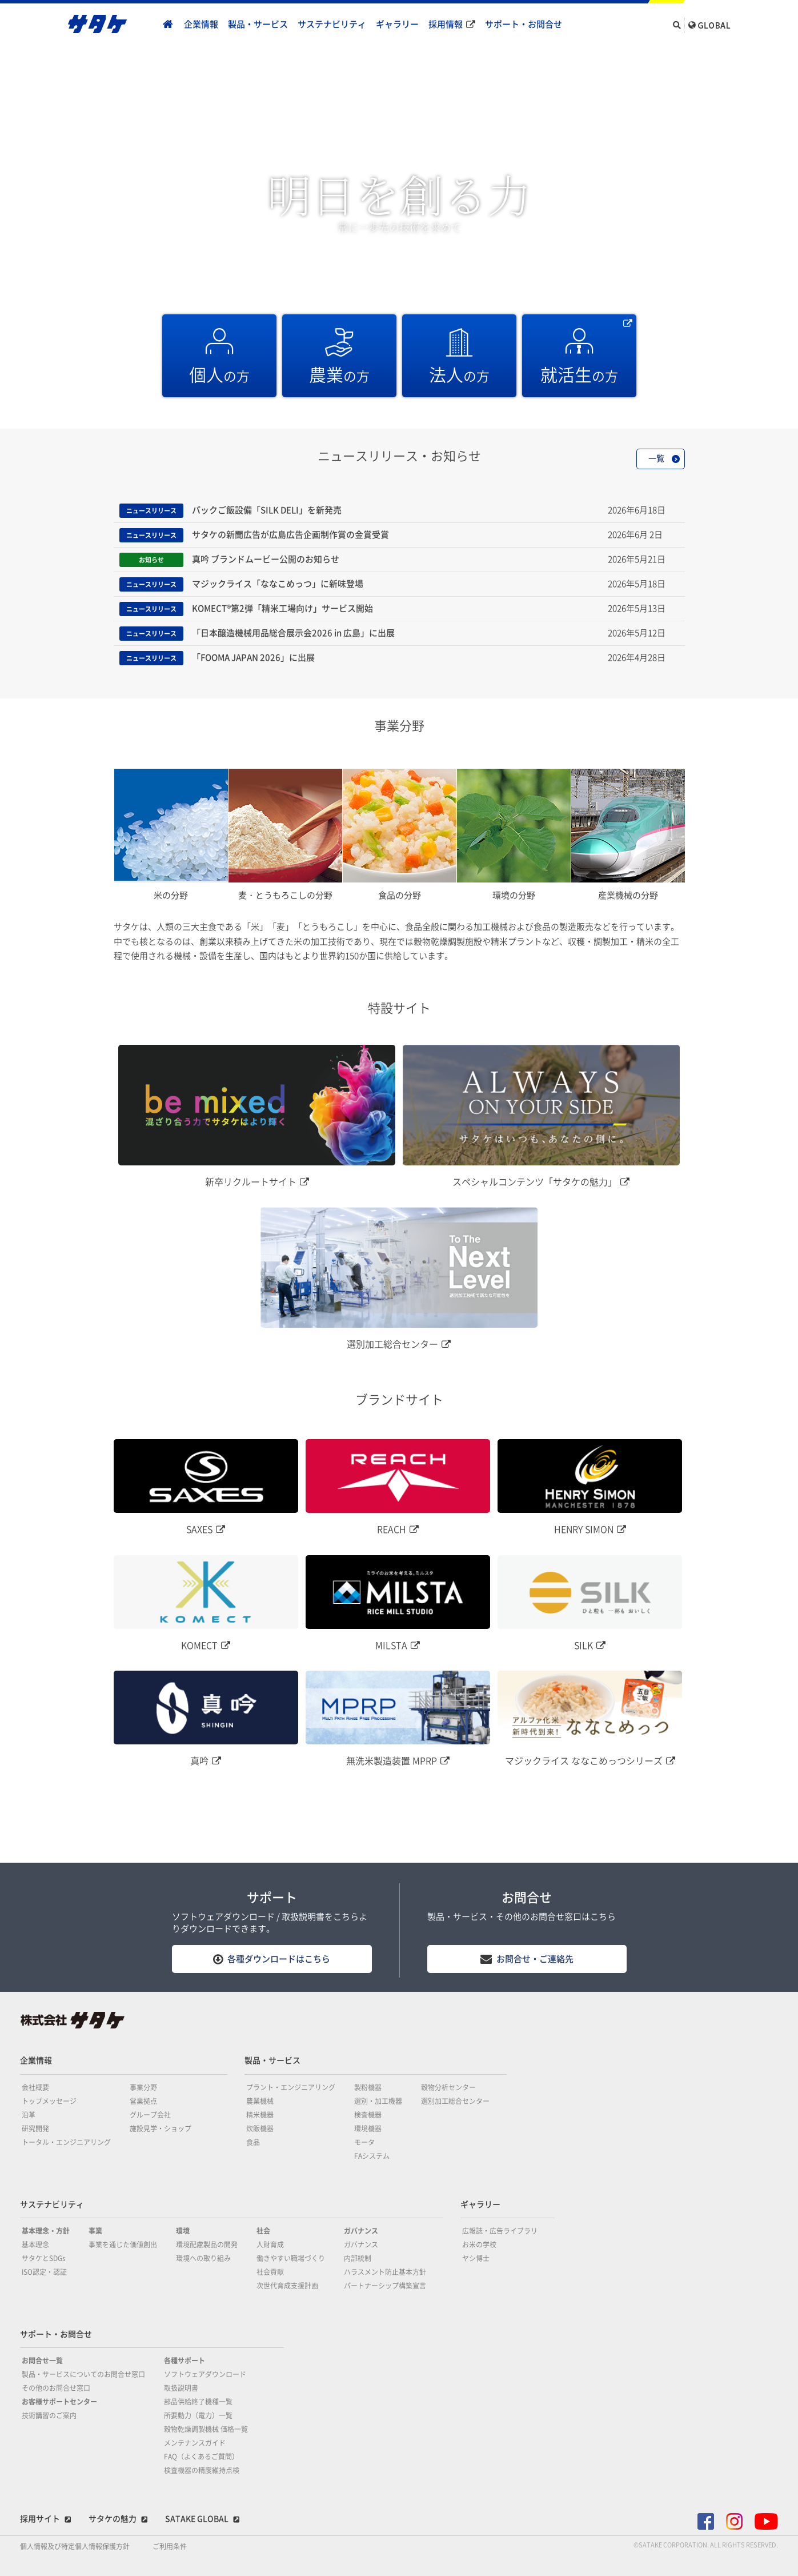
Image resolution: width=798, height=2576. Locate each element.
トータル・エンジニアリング (66, 2142)
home (168, 25)
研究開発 (35, 2128)
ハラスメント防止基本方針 (385, 2272)
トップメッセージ (49, 2101)
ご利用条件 (170, 2546)
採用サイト (40, 2519)
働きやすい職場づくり (290, 2258)
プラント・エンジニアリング (290, 2087)
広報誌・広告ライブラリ (500, 2230)
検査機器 (368, 2114)
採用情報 (445, 24)
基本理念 (35, 2244)
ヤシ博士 (476, 2258)
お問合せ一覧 (42, 2360)
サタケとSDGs (44, 2258)
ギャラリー (397, 24)
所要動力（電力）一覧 (198, 2415)
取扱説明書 (181, 2388)
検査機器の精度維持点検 (201, 2470)
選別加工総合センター (455, 2101)
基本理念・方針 (46, 2231)
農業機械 (260, 2101)
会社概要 (35, 2087)
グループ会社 (150, 2114)
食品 (253, 2142)
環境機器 (368, 2128)
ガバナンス (361, 2231)
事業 (95, 2231)
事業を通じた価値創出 (123, 2244)
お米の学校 (479, 2244)
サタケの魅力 (113, 2519)
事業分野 (143, 2087)
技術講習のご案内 (49, 2415)
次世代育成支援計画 (287, 2285)
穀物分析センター (448, 2087)
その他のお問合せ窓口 (56, 2388)
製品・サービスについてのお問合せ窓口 (83, 2374)
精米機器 (260, 2114)
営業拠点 (143, 2101)
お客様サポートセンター (59, 2402)
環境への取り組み (203, 2258)
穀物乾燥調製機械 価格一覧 (206, 2429)
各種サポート (184, 2360)
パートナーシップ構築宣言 (385, 2285)
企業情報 (201, 24)
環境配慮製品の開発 (207, 2244)
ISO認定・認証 (44, 2272)
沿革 (28, 2114)
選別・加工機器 (378, 2101)
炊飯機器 (260, 2128)
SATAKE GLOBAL (196, 2519)
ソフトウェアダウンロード (205, 2374)
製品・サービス (258, 24)
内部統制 (357, 2258)
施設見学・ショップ (160, 2128)
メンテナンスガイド (195, 2442)
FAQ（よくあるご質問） (201, 2456)
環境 (183, 2231)
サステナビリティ (332, 24)
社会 (263, 2231)
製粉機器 (368, 2087)
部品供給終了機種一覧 (198, 2401)
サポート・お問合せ (523, 24)
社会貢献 (270, 2272)
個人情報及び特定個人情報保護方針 (75, 2546)
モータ (364, 2142)
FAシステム (372, 2155)
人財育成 (270, 2244)
